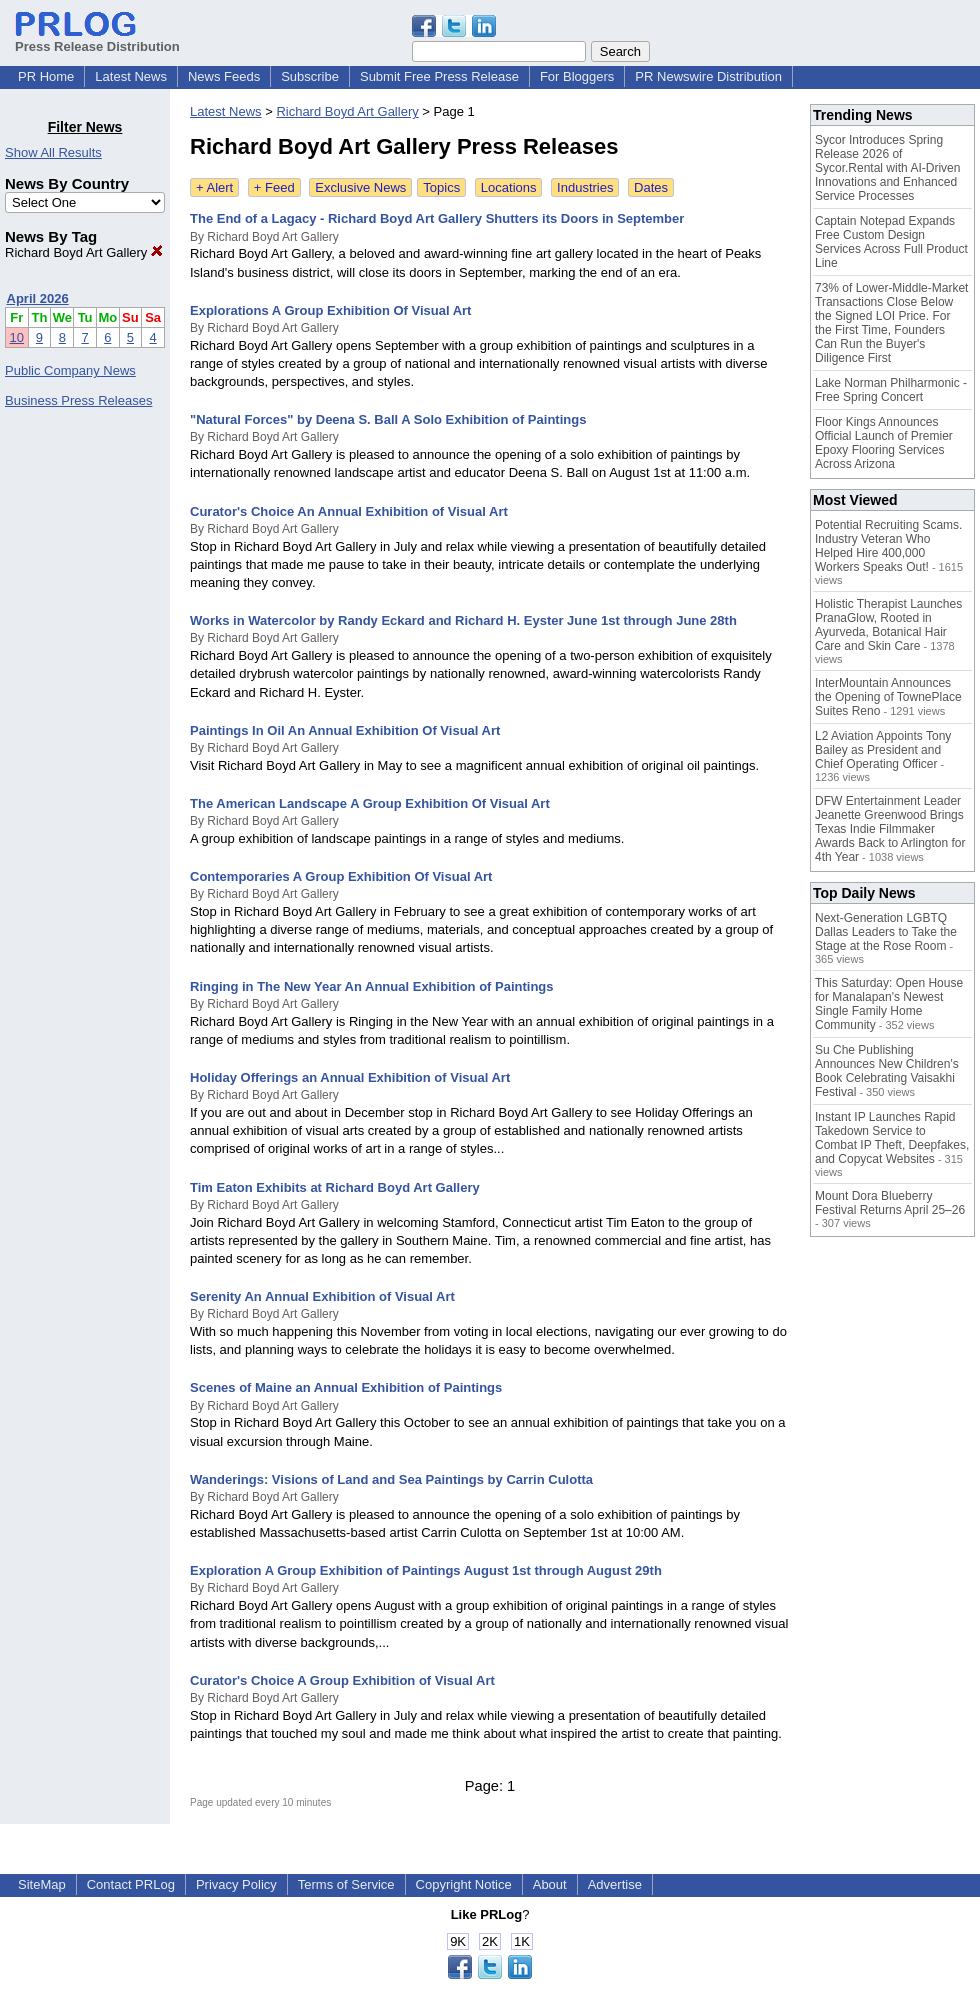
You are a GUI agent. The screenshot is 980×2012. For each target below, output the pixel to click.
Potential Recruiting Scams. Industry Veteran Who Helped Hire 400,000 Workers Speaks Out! (888, 546)
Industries (585, 187)
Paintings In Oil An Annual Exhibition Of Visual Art (345, 730)
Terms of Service (346, 1884)
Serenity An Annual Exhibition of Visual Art (322, 1296)
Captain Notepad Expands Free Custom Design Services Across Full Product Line (891, 242)
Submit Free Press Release (439, 76)
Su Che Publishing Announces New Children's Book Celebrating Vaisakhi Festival (887, 1071)
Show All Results (53, 152)
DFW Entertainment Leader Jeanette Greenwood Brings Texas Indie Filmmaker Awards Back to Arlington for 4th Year (890, 829)
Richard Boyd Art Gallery (84, 252)
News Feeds (224, 76)
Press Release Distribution (97, 39)
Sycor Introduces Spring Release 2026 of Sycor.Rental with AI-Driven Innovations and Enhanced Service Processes (887, 168)
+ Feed (274, 187)
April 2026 (38, 298)
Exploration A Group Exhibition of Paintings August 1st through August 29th (426, 1570)
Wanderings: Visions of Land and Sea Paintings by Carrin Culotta (391, 1479)
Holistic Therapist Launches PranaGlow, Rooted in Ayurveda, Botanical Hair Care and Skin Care (888, 625)
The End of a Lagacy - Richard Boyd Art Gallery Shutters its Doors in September (437, 218)
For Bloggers (577, 76)
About (550, 1884)
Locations (509, 187)
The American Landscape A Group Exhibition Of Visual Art (370, 803)
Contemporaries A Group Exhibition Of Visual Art (341, 876)
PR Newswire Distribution (708, 76)
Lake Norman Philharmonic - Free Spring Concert (891, 390)
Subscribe (310, 76)
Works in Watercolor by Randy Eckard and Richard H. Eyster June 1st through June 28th (463, 620)
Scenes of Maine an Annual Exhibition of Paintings (346, 1387)
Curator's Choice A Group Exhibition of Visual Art (342, 1680)
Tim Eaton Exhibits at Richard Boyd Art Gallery (335, 1187)
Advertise (615, 1884)
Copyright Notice (464, 1884)
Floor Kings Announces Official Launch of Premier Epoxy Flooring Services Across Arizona (884, 443)
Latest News (131, 76)
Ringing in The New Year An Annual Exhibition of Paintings (372, 986)
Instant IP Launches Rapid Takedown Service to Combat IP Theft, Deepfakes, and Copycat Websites (892, 1138)
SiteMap (42, 1884)
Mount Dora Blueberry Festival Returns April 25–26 (890, 1203)
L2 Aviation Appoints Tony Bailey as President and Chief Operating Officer (883, 750)
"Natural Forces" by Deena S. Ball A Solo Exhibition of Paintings (388, 419)
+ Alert (214, 187)
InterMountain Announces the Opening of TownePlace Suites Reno (888, 697)
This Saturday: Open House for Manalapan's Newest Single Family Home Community (889, 1004)
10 (17, 337)
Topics (441, 187)
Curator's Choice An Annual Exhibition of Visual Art (349, 511)
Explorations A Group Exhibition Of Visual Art (330, 310)
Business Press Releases (78, 400)
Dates (651, 187)
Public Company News (70, 370)
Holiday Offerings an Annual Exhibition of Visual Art (350, 1077)
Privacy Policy (236, 1884)
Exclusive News (360, 187)
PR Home (46, 76)
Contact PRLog (131, 1884)
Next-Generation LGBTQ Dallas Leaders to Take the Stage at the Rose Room (886, 932)
